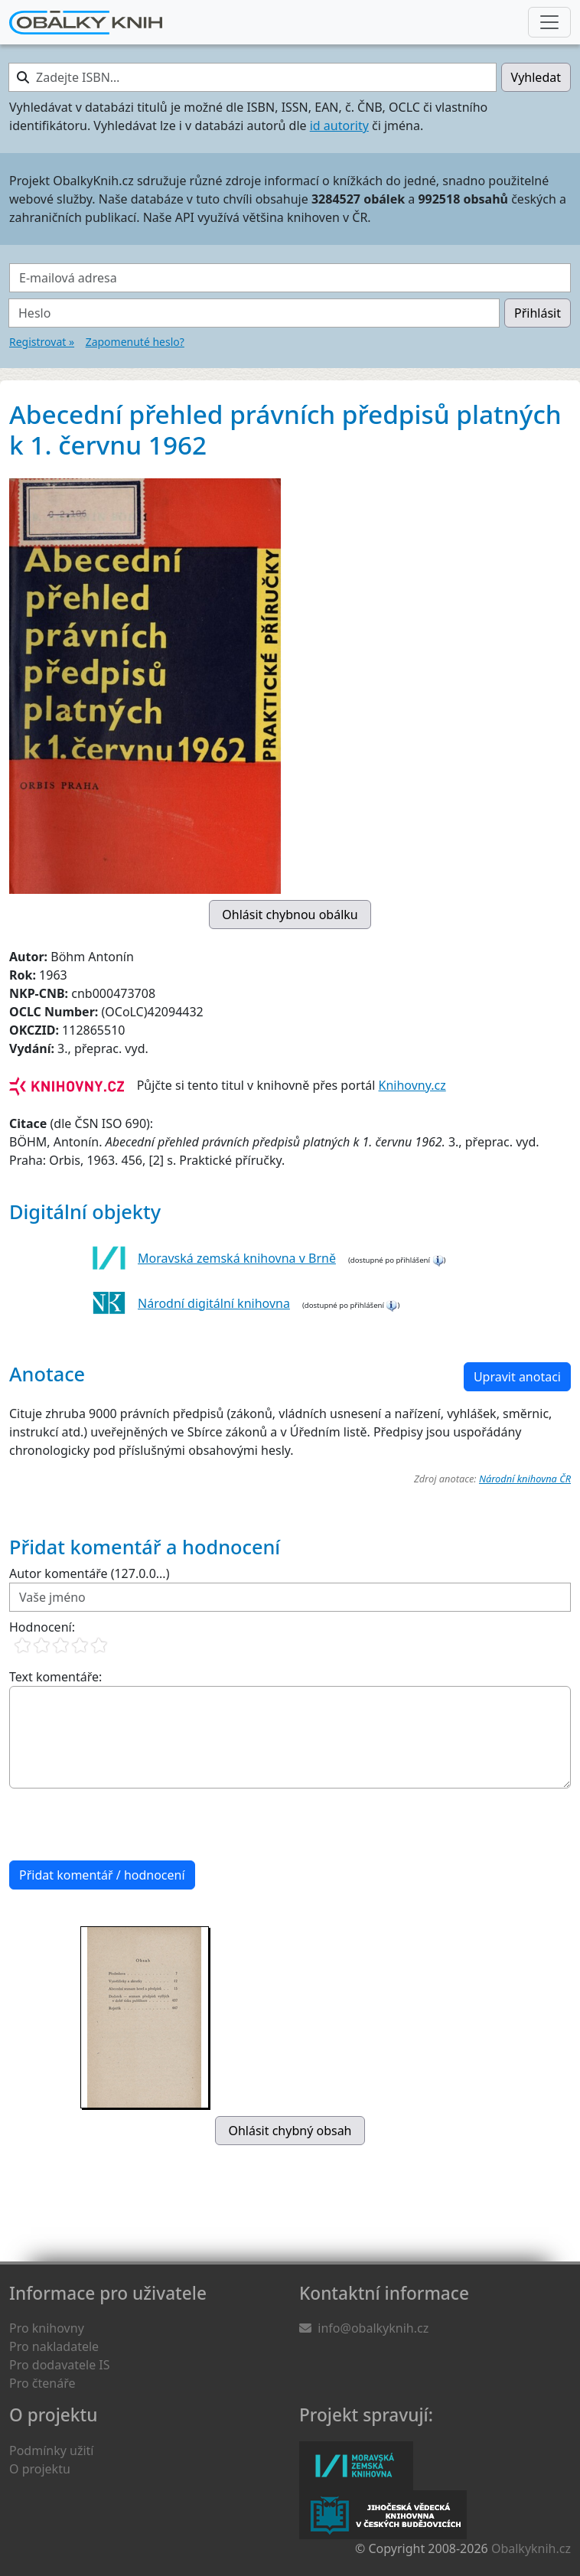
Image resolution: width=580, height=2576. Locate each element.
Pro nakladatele (54, 2346)
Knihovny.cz (412, 1085)
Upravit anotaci (517, 1376)
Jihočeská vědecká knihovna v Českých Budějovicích (383, 2514)
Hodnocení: (42, 1627)
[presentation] (125, 1824)
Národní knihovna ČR (525, 1478)
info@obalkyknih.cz (373, 2328)
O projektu (39, 2468)
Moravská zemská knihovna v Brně (237, 1258)
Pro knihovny (46, 2328)
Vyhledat (536, 77)
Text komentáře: (55, 1676)
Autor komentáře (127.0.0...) (89, 1573)
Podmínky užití (51, 2450)
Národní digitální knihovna (214, 1303)
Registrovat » (41, 341)
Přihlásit (537, 313)
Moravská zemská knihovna (356, 2465)
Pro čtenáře (42, 2383)
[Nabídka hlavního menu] (549, 22)
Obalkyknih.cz (531, 2548)
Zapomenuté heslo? (135, 341)
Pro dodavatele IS (59, 2364)
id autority (339, 125)
